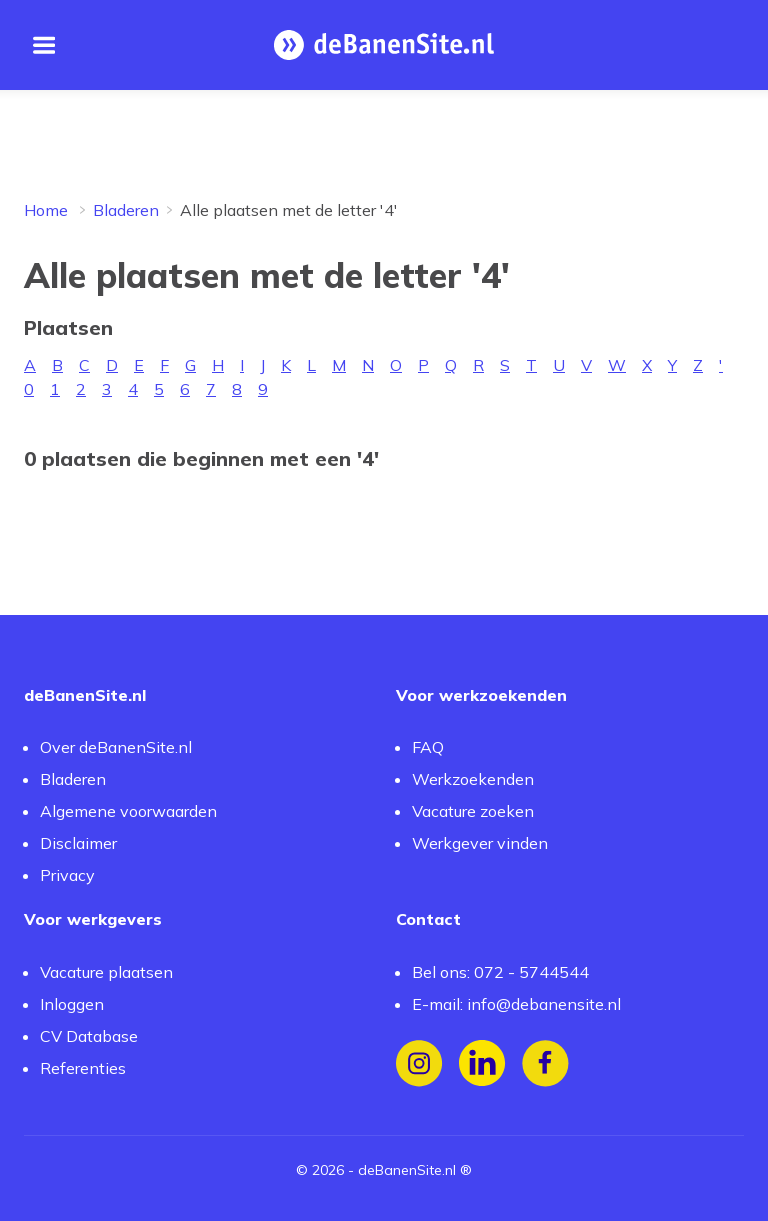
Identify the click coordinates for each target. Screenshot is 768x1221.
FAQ (428, 747)
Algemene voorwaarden (128, 811)
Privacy (67, 875)
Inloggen (72, 1004)
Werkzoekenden (473, 779)
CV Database (89, 1036)
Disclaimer (78, 843)
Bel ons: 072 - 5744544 (500, 972)
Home (46, 210)
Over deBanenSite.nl (116, 747)
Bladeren (126, 210)
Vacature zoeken (473, 811)
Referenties (83, 1068)
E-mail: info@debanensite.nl (516, 1004)
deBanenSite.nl (407, 1170)
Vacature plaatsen (106, 972)
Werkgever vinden (480, 843)
